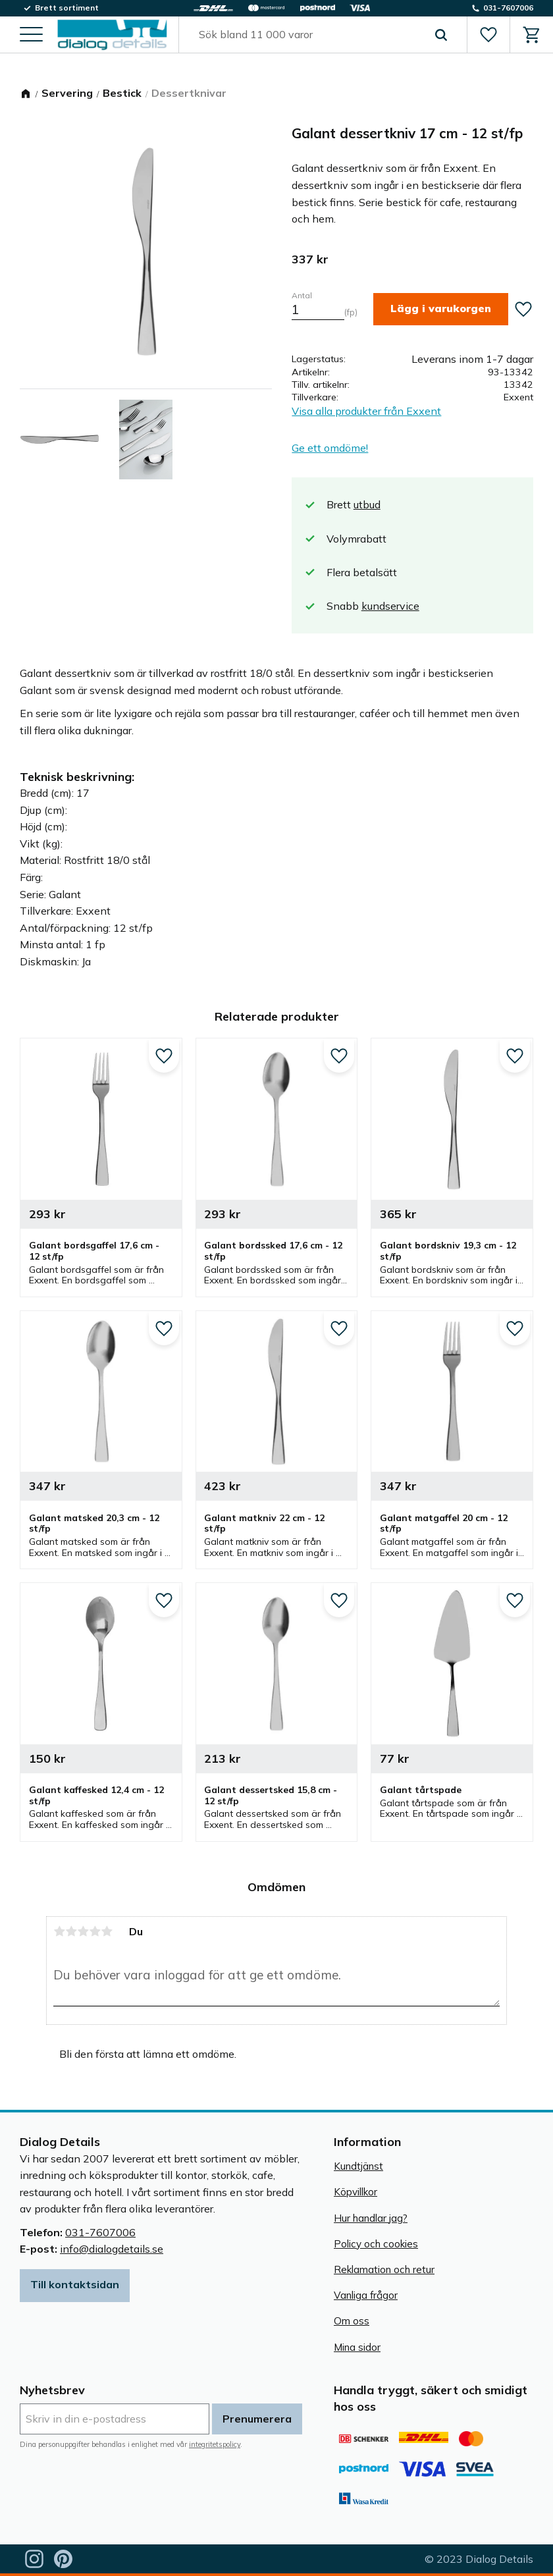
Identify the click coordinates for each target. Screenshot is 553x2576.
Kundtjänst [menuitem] (358, 2166)
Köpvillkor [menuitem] (355, 2192)
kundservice (390, 605)
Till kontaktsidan (74, 2284)
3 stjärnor (83, 1931)
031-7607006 (100, 2232)
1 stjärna (59, 1931)
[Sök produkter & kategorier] (307, 35)
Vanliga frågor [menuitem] (366, 2295)
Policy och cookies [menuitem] (376, 2244)
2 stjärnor (71, 1931)
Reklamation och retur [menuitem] (384, 2269)
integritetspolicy (214, 2444)
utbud (367, 504)
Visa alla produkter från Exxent (366, 410)
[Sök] (439, 35)
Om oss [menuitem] (351, 2321)
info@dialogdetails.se (111, 2248)
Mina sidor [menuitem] (357, 2347)
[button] (31, 36)
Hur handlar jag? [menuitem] (371, 2218)
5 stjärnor (107, 1931)
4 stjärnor (95, 1931)
